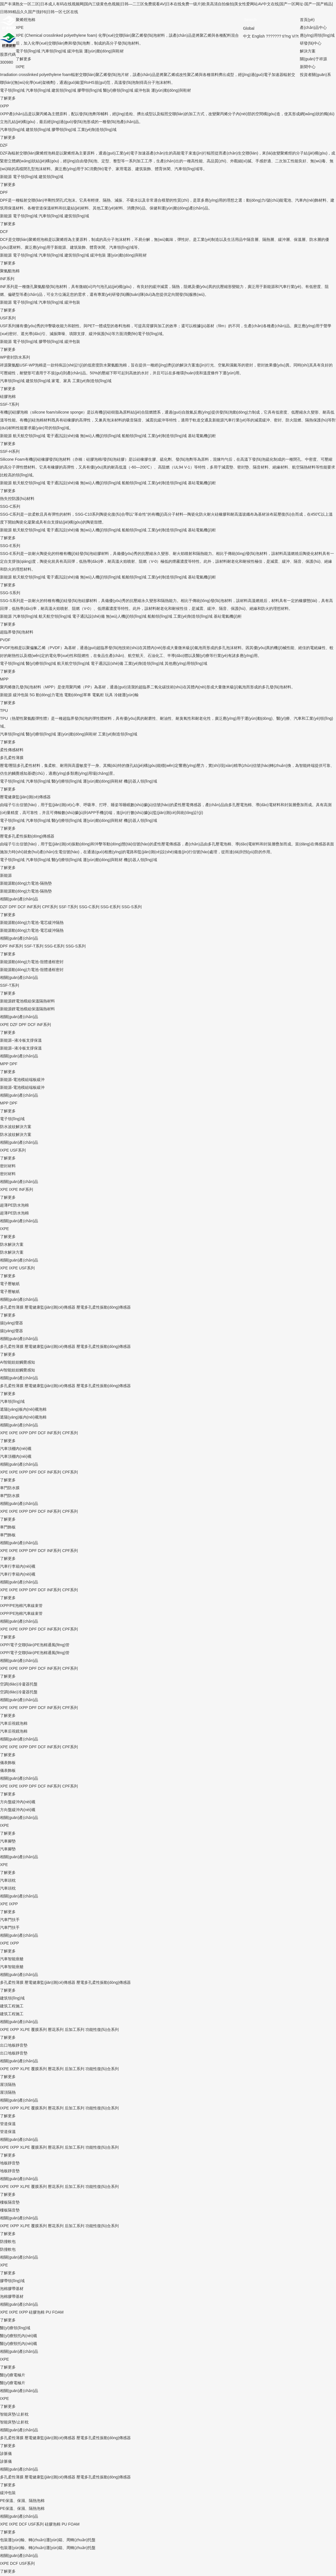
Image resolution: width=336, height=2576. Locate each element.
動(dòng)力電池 (49, 695)
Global (248, 28)
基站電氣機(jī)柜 (202, 435)
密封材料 (8, 1166)
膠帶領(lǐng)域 (89, 90)
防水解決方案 (12, 1244)
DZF (4, 145)
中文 (247, 36)
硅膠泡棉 (37, 2312)
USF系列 (8, 318)
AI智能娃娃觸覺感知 (17, 1362)
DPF (4, 192)
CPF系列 (50, 907)
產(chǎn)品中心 (313, 27)
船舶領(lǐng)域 (134, 435)
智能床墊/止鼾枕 (14, 2414)
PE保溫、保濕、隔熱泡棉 (22, 2500)
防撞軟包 (8, 2241)
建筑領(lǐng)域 (64, 90)
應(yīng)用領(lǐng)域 (317, 35)
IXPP (4, 106)
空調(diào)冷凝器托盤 (19, 1684)
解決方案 (308, 51)
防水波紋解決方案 (15, 1126)
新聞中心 (308, 66)
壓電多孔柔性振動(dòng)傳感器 (27, 836)
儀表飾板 (8, 1762)
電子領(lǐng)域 (28, 51)
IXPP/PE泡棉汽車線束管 (21, 1605)
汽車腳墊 (8, 1841)
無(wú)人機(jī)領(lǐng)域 (100, 435)
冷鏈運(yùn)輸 (126, 695)
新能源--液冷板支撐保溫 (21, 1040)
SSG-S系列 (10, 593)
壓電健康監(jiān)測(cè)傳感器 (25, 797)
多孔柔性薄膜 (12, 757)
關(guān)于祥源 (313, 59)
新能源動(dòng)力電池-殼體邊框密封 (32, 962)
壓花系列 (56, 2029)
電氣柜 (98, 695)
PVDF (5, 640)
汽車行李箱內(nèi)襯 (17, 1566)
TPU (4, 710)
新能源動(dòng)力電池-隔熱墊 (26, 883)
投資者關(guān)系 (315, 74)
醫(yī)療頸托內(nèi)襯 (18, 2335)
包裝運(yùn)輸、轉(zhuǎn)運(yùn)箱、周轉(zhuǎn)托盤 (47, 2540)
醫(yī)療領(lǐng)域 (118, 90)
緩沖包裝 (75, 51)
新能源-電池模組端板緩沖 (22, 1079)
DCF (4, 231)
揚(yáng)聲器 (11, 1323)
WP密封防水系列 (15, 357)
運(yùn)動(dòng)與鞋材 (104, 51)
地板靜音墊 (10, 2163)
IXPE (20, 66)
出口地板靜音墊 (13, 2045)
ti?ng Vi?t (290, 36)
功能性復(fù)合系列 (102, 2029)
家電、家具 (61, 381)
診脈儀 (6, 2453)
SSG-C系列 (10, 506)
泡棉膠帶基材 (12, 2288)
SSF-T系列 (9, 404)
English (258, 36)
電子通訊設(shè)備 (62, 435)
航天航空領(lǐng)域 (29, 435)
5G (32, 695)
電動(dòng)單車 (77, 695)
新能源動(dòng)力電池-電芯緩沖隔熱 (32, 922)
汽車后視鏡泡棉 (13, 1723)
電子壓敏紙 (10, 1283)
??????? (274, 36)
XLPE (25, 2029)
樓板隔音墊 (10, 2202)
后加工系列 (74, 2029)
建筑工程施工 (12, 2006)
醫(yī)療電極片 (12, 2375)
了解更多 (23, 59)
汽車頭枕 (8, 1880)
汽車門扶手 (10, 1919)
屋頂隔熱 (8, 2084)
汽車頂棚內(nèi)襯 (15, 1448)
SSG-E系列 (10, 545)
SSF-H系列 (10, 451)
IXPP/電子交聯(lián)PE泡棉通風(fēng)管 (34, 1645)
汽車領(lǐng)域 (53, 51)
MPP (4, 679)
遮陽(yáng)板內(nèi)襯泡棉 (23, 1409)
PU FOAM (55, 2312)
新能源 (6, 176)
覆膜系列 (39, 2029)
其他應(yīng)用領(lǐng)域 (186, 663)
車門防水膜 (10, 1488)
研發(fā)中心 (310, 43)
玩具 (109, 695)
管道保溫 (8, 2123)
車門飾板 (8, 1527)
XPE (20, 27)
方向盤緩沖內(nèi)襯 (17, 1802)
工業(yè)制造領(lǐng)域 (96, 129)
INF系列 (7, 278)
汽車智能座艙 (12, 1959)
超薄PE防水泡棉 (14, 1205)
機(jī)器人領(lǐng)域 (140, 781)
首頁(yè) (307, 19)
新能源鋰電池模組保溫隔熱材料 (27, 1001)
